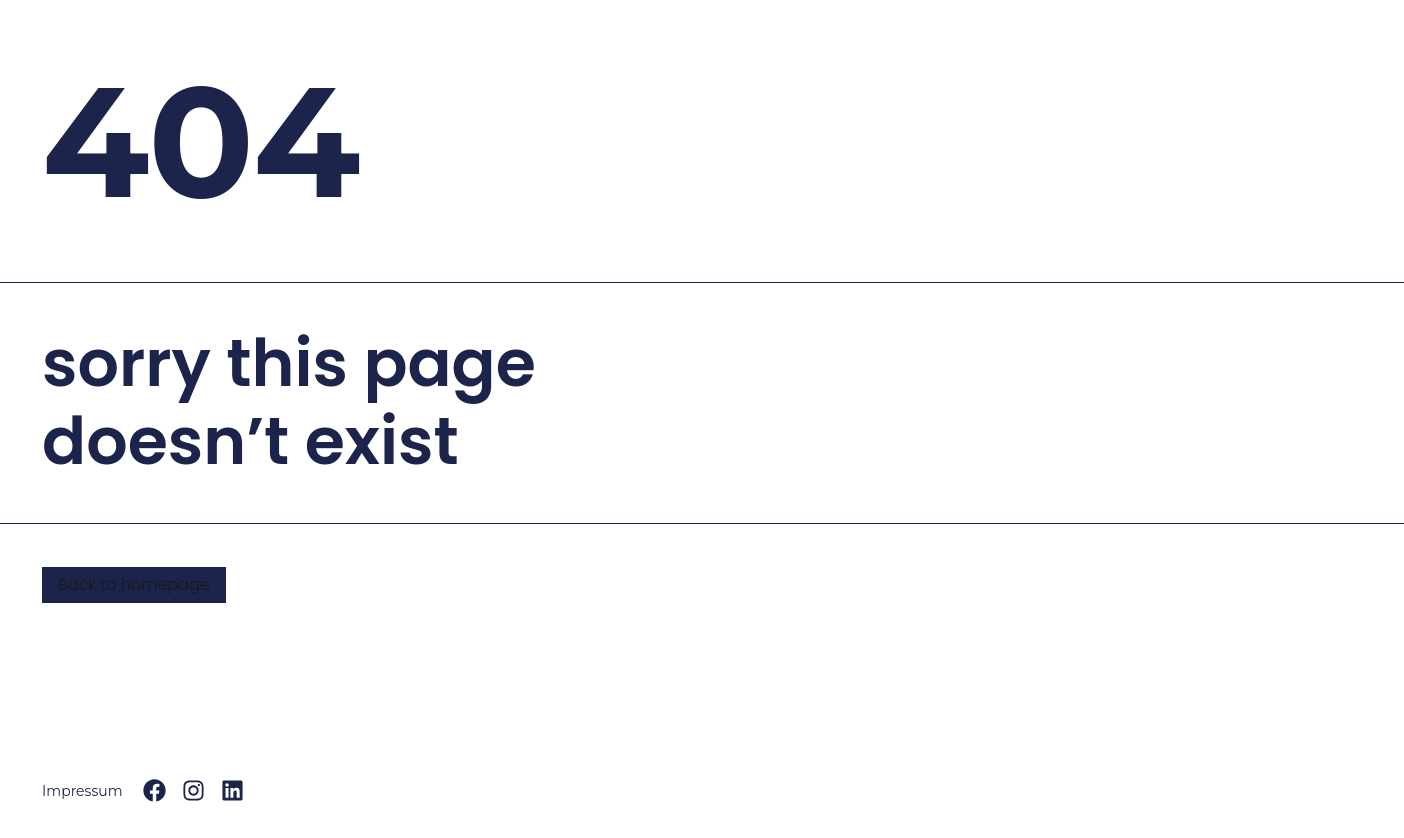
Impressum (82, 791)
